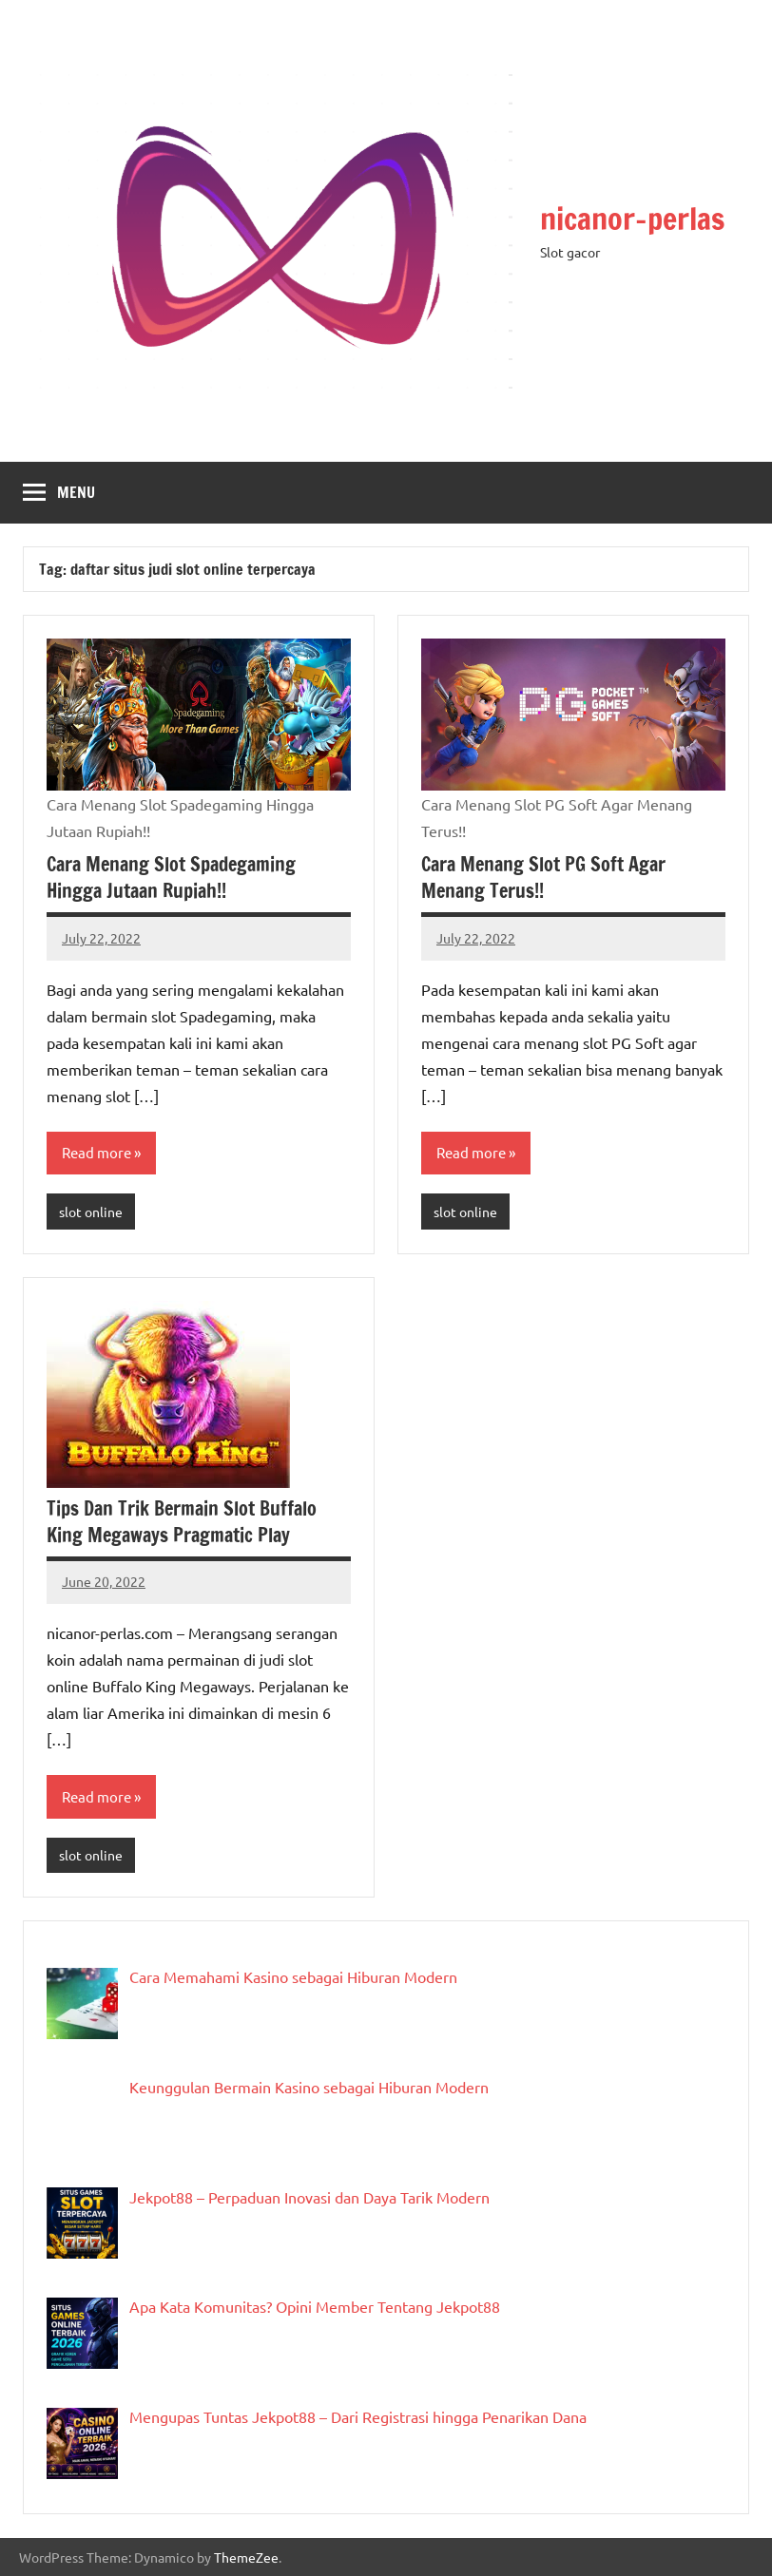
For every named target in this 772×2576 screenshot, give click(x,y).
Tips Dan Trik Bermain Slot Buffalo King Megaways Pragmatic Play (182, 1522)
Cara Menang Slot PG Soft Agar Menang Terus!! (543, 877)
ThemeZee (246, 2557)
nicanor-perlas (632, 218)
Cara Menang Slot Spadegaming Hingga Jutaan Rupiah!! (171, 877)
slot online (91, 1211)
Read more (96, 1152)
